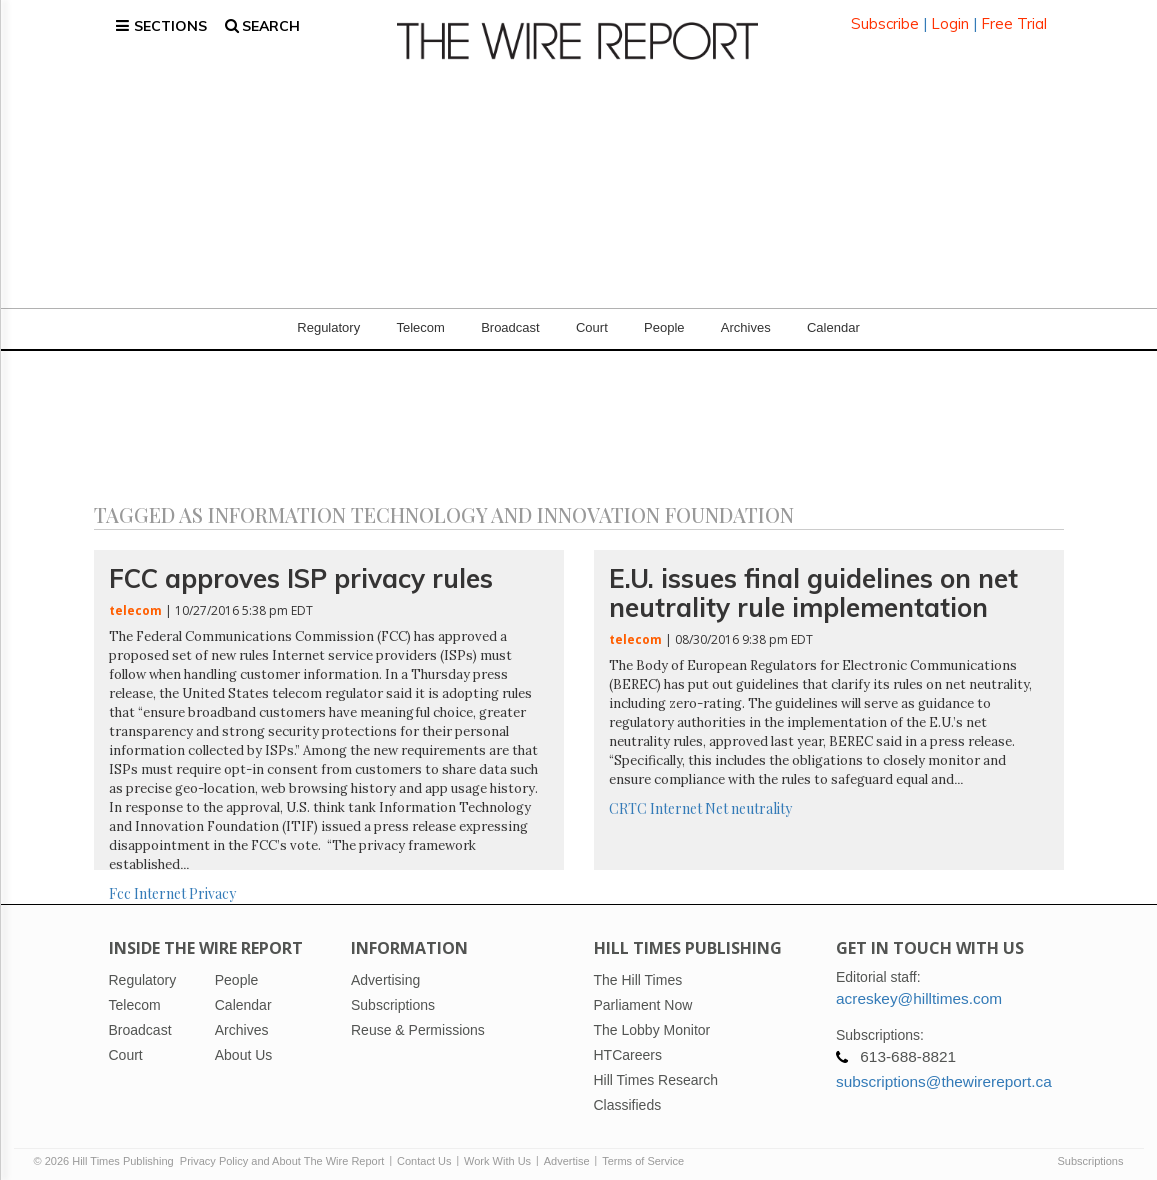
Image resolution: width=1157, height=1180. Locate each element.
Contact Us (424, 1152)
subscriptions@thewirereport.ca (944, 1072)
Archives (746, 319)
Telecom (420, 319)
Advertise (567, 1152)
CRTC (628, 799)
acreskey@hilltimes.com (919, 989)
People (664, 319)
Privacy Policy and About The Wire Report (282, 1152)
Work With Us (497, 1152)
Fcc (120, 885)
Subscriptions (1090, 1152)
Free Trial (1014, 19)
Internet (160, 885)
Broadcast (510, 319)
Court (592, 319)
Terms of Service (643, 1152)
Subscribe (885, 19)
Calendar (833, 319)
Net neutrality (748, 799)
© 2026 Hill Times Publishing (107, 1152)
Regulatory (328, 319)
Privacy (212, 885)
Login (950, 19)
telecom (135, 601)
